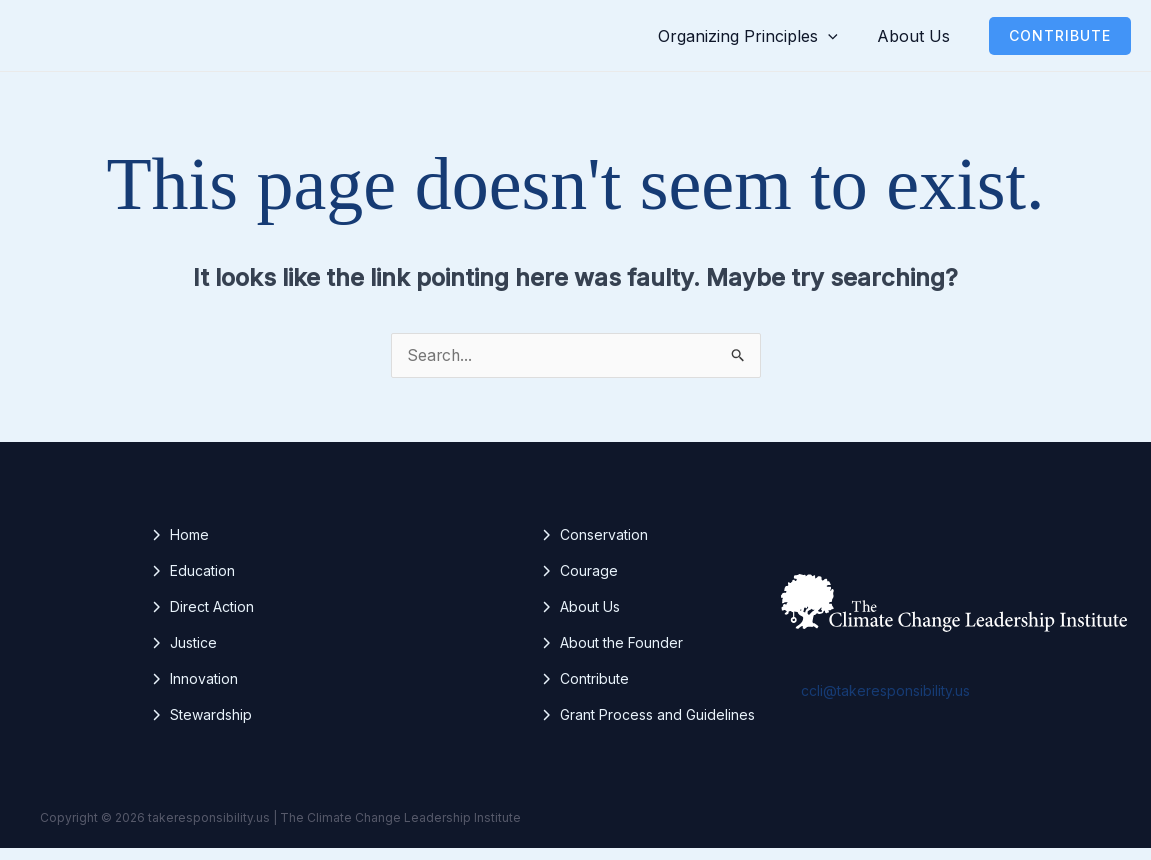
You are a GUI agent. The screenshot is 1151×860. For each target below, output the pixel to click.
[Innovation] (194, 691)
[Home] (179, 547)
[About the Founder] (611, 655)
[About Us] (580, 619)
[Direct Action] (202, 619)
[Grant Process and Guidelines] (647, 727)
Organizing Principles (770, 41)
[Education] (192, 583)
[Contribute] (584, 691)
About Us (920, 41)
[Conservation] (594, 547)
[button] (850, 41)
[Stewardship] (201, 727)
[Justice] (183, 655)
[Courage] (579, 583)
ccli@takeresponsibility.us (885, 702)
